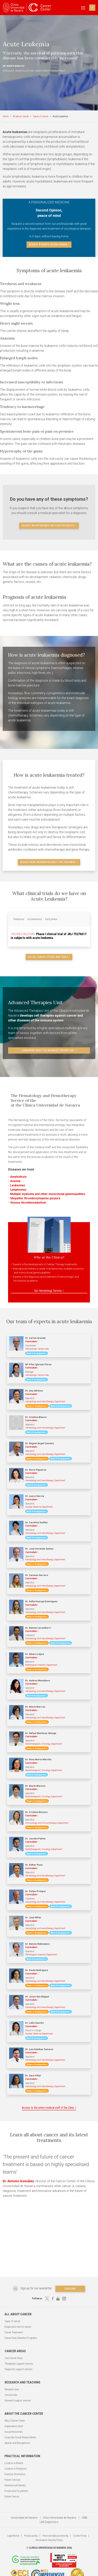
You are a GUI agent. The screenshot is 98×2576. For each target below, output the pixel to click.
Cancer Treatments (13, 2332)
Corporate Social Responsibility (20, 2437)
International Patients (15, 2485)
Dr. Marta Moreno (35, 1786)
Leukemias (17, 1185)
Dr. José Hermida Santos (39, 1548)
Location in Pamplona (15, 2468)
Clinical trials (11, 2395)
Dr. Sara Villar (33, 2075)
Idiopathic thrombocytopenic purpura (35, 1198)
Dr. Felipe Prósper (35, 1891)
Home (6, 116)
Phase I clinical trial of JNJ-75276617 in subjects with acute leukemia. (48, 936)
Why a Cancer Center (14, 2420)
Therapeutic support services (19, 2363)
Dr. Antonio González (18, 2181)
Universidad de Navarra (24, 2517)
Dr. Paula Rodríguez (36, 1970)
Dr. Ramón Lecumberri (38, 1627)
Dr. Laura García (34, 1496)
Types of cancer (40, 116)
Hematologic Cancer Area (37, 1349)
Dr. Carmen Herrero (36, 1575)
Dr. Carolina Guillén (36, 1522)
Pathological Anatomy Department (41, 1665)
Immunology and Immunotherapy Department (46, 1823)
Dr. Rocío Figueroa (35, 1469)
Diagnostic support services (18, 2369)
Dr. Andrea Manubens (37, 1680)
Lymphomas (18, 1189)
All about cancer (21, 116)
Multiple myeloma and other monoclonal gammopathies (47, 1194)
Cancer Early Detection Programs (20, 2338)
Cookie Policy (80, 2535)
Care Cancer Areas (14, 2358)
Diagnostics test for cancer (17, 2326)
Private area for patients (16, 2491)
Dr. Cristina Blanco (36, 1417)
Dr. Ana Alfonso (34, 1390)
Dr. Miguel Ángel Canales (39, 1443)
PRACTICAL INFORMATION (22, 2456)
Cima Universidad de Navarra (59, 2517)
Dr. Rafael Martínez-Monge (40, 1733)
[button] (49, 244)
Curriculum (31, 1341)
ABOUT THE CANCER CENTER (23, 2413)
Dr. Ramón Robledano (37, 1944)
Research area (12, 2389)
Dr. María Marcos (35, 1706)
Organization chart (13, 2426)
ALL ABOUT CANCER (18, 2314)
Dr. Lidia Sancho (34, 2022)
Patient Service (11, 2496)
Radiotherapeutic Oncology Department (43, 1744)
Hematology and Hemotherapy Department (45, 1401)
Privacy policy (31, 2535)
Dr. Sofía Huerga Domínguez (41, 1601)
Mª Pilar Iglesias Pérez (38, 1364)
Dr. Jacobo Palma (35, 1838)
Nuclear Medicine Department (39, 1507)
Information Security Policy (49, 2540)
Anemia (15, 1181)
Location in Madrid (13, 2463)
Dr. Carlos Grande (35, 1338)
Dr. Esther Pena (34, 1864)
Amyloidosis (18, 1176)
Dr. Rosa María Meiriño (38, 1759)
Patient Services (12, 2479)
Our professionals (13, 2431)
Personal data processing (55, 2535)
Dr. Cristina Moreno (36, 1812)
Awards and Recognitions (17, 2443)
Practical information (14, 2474)
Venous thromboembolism (28, 1202)
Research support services (18, 2400)
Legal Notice (13, 2535)
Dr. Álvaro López (34, 1654)
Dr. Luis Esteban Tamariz (39, 2049)
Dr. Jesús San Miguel (37, 1996)
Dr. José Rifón (33, 1917)
